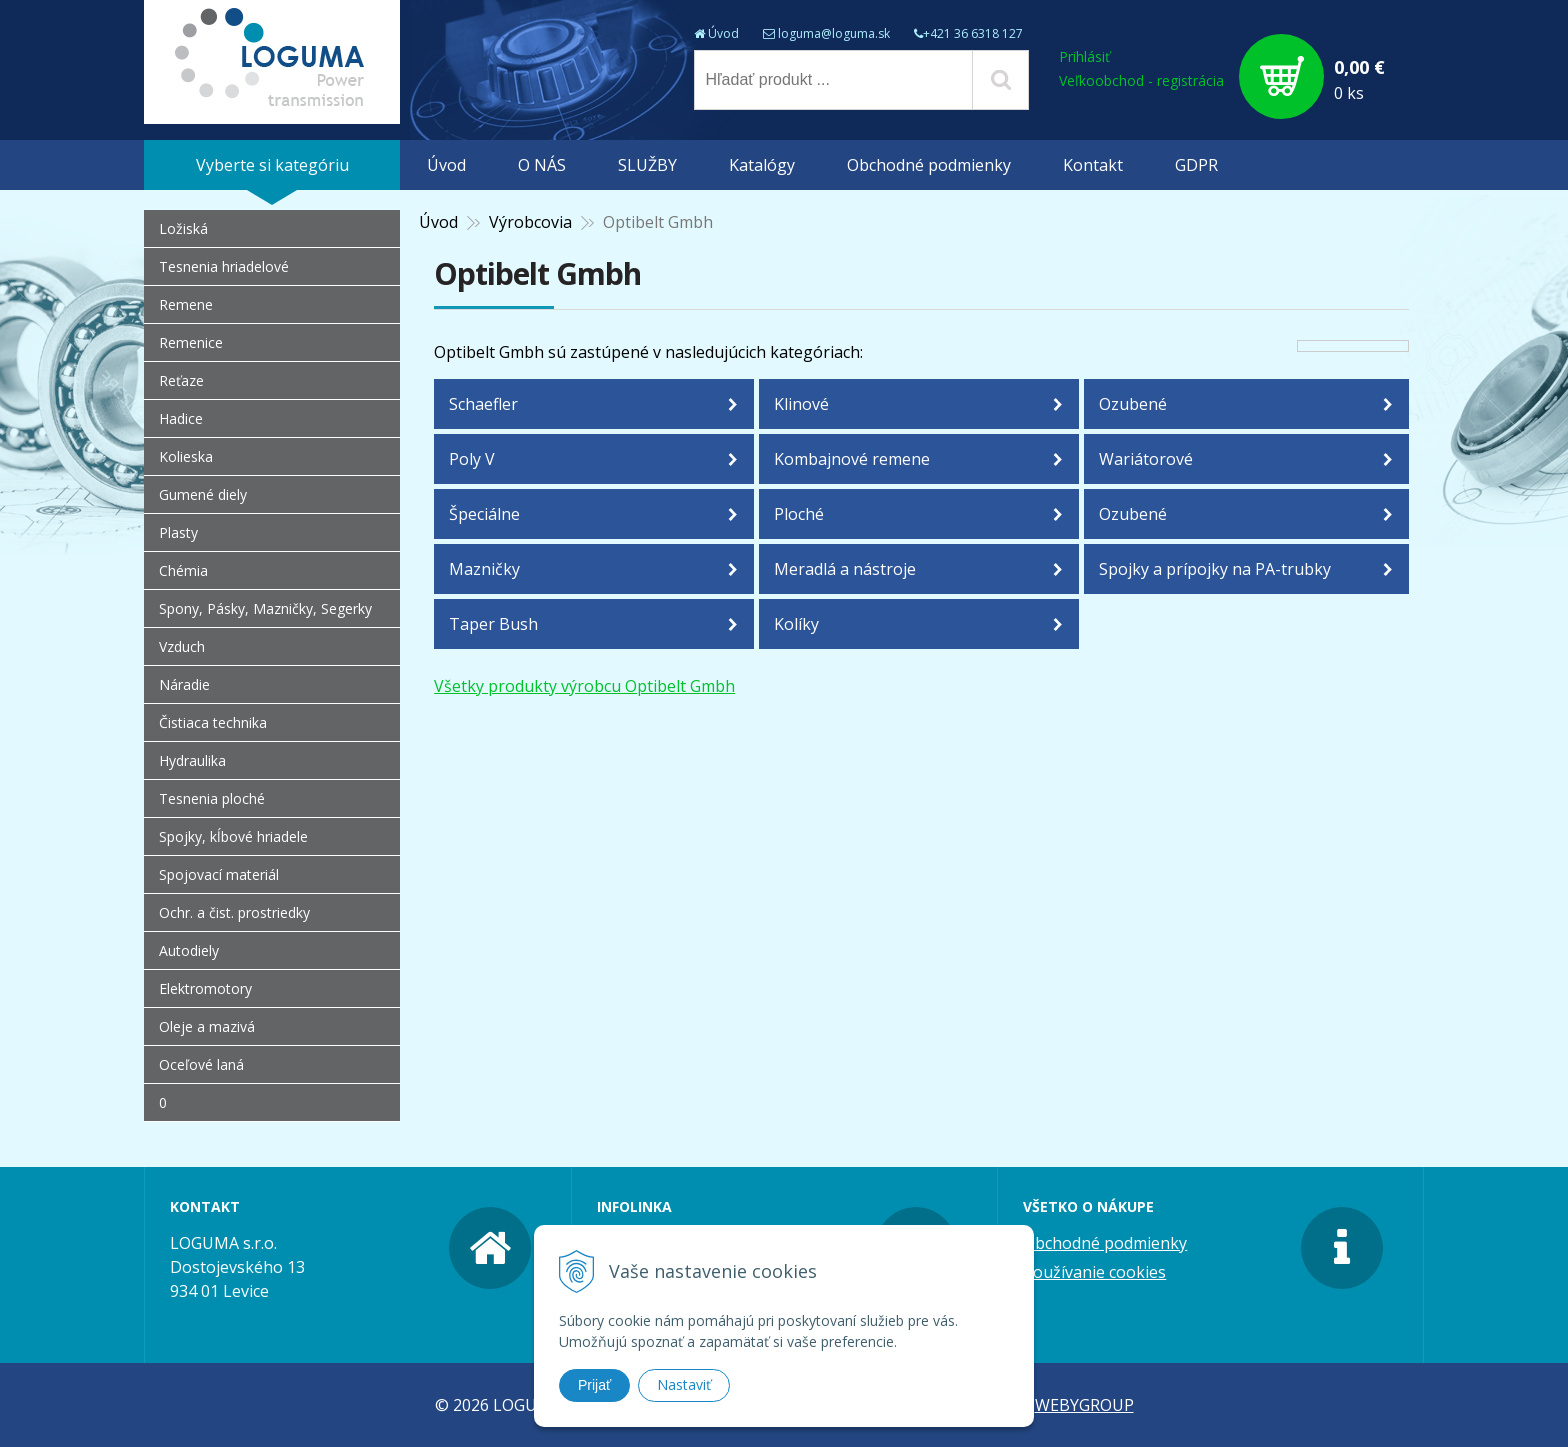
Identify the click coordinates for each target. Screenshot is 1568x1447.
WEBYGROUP (1084, 1405)
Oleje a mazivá (207, 1026)
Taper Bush (493, 624)
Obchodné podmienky (929, 165)
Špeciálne (484, 514)
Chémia (183, 570)
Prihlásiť (1084, 56)
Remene (186, 304)
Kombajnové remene (852, 459)
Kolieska (186, 456)
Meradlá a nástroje (845, 569)
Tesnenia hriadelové (224, 266)
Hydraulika (192, 760)
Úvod (723, 33)
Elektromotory (205, 988)
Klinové (801, 404)
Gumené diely (203, 494)
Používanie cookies (1094, 1272)
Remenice (191, 342)
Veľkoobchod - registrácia (1141, 80)
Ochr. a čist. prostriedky (234, 912)
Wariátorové (1146, 459)
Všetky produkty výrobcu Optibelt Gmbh (584, 686)
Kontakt (1093, 165)
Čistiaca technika (213, 722)
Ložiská (183, 228)
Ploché (799, 514)
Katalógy (762, 165)
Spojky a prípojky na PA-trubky (1215, 569)
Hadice (181, 418)
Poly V (472, 459)
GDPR (1196, 165)
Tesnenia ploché (212, 798)
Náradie (184, 684)
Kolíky (796, 624)
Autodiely (189, 950)
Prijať (594, 1385)
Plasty (178, 532)
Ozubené (1133, 404)
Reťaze (181, 380)
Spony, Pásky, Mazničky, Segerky (265, 608)
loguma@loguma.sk (834, 33)
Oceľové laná (201, 1064)
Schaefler (483, 404)
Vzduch (182, 646)
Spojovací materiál (219, 874)
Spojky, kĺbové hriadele (233, 836)
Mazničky (484, 569)
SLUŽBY (647, 165)
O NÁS (542, 165)
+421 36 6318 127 (973, 33)
